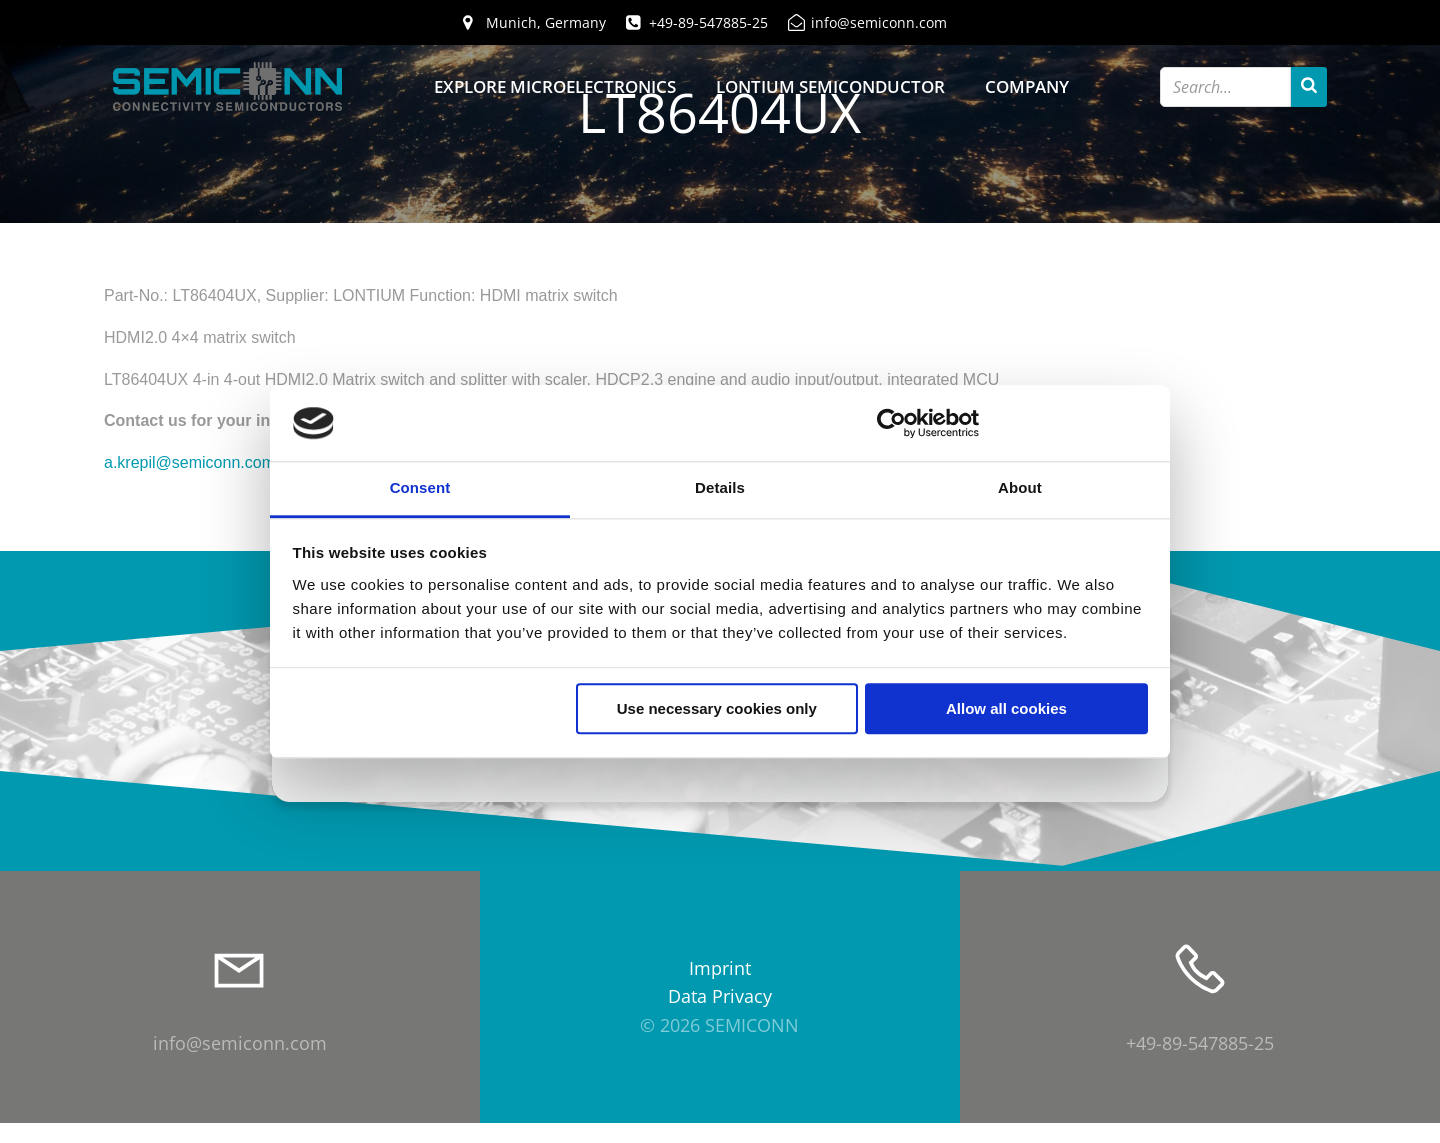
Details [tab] (720, 488)
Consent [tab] (420, 488)
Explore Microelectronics (555, 87)
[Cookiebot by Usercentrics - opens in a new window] (891, 423)
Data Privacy (720, 1018)
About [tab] (1020, 488)
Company (1027, 87)
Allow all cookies (1006, 709)
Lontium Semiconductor (830, 87)
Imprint (720, 989)
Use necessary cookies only (717, 709)
